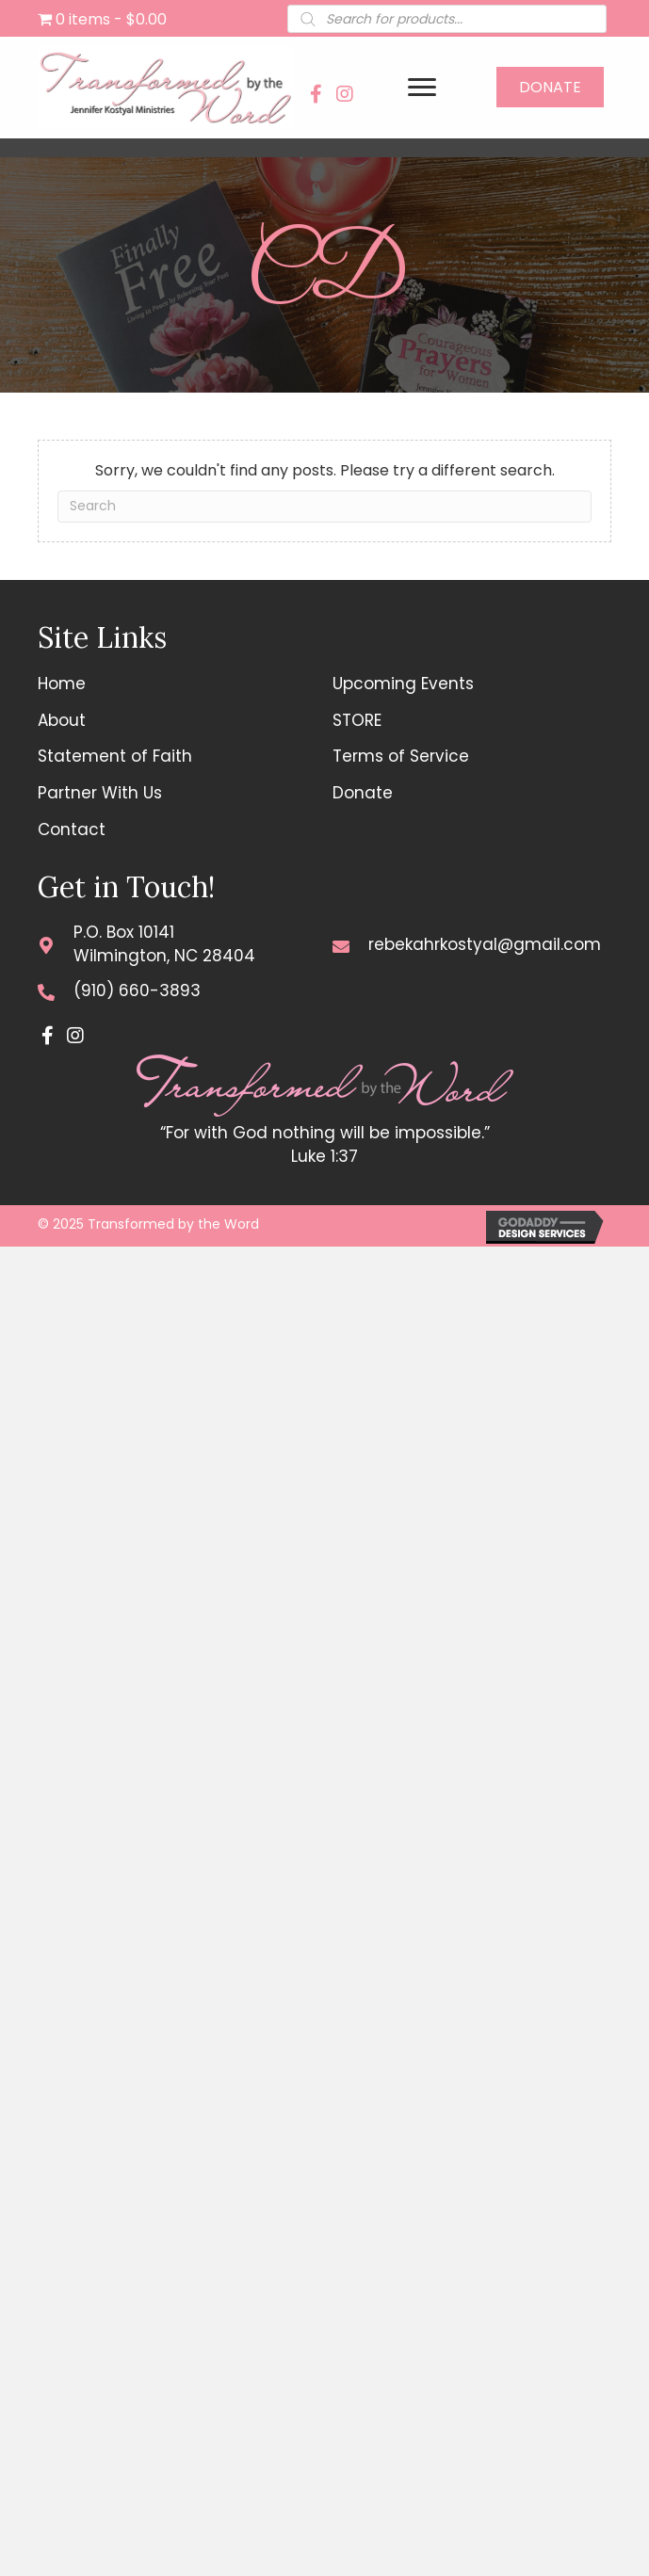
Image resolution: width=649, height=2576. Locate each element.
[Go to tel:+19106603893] (46, 991)
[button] (316, 94)
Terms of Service (401, 756)
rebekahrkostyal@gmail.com (484, 944)
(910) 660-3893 (137, 990)
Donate (363, 792)
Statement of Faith (115, 756)
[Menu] (422, 88)
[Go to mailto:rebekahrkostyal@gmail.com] (341, 945)
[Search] (324, 507)
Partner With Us (100, 792)
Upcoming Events (403, 683)
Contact (71, 829)
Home (62, 683)
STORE (357, 720)
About (62, 720)
